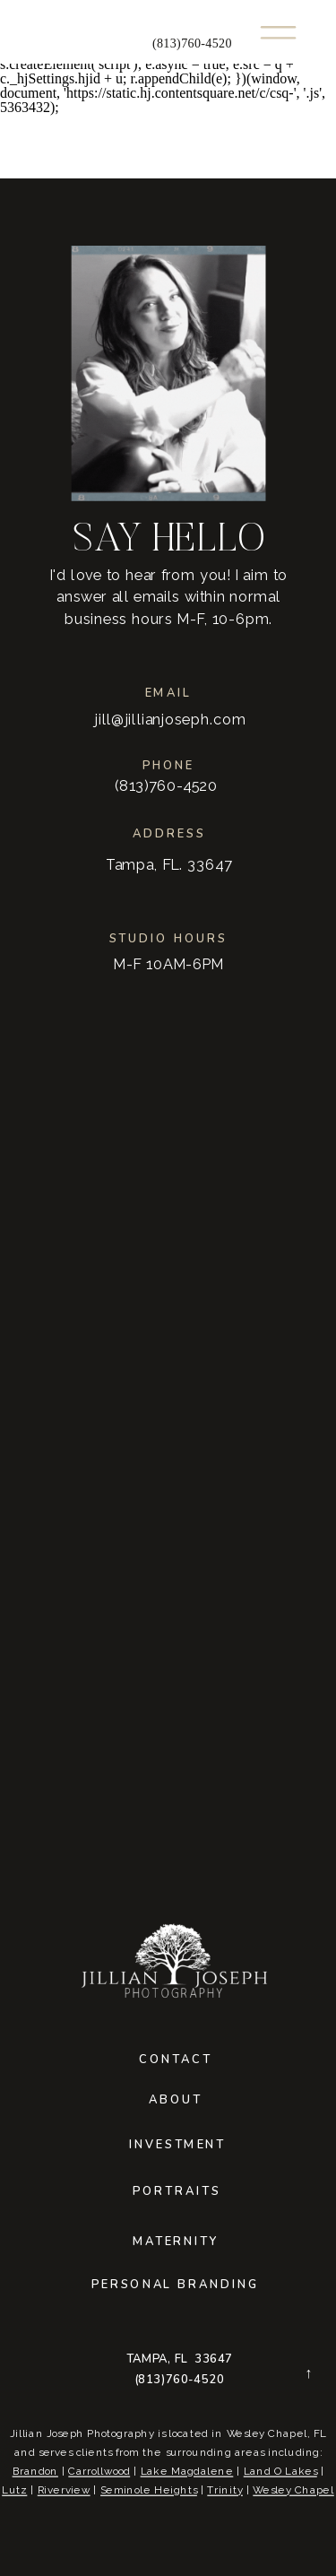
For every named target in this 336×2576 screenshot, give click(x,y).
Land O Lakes (280, 2471)
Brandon (35, 2471)
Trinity (225, 2490)
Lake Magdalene (187, 2471)
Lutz (14, 2490)
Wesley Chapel (293, 2490)
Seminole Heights (148, 2490)
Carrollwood (99, 2471)
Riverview (64, 2490)
